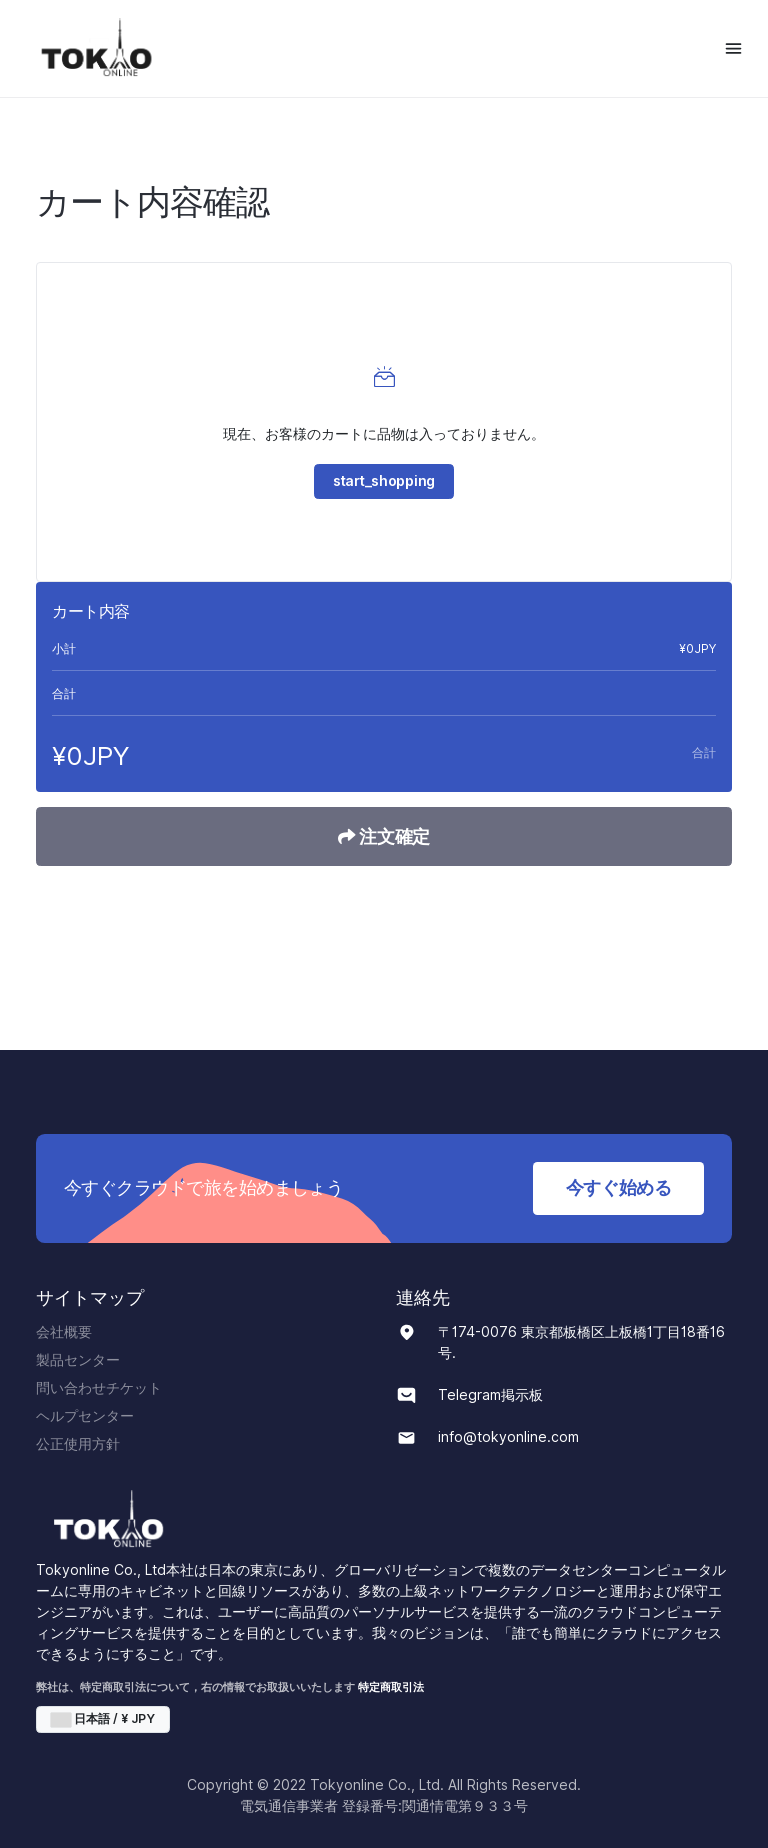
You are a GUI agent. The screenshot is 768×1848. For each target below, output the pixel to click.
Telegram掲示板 (490, 1395)
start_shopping (384, 481)
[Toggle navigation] (733, 48)
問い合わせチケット (99, 1388)
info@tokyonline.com (508, 1437)
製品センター (78, 1360)
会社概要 (64, 1332)
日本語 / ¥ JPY (103, 1719)
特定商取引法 (391, 1687)
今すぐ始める (619, 1187)
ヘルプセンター (85, 1416)
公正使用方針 (78, 1444)
